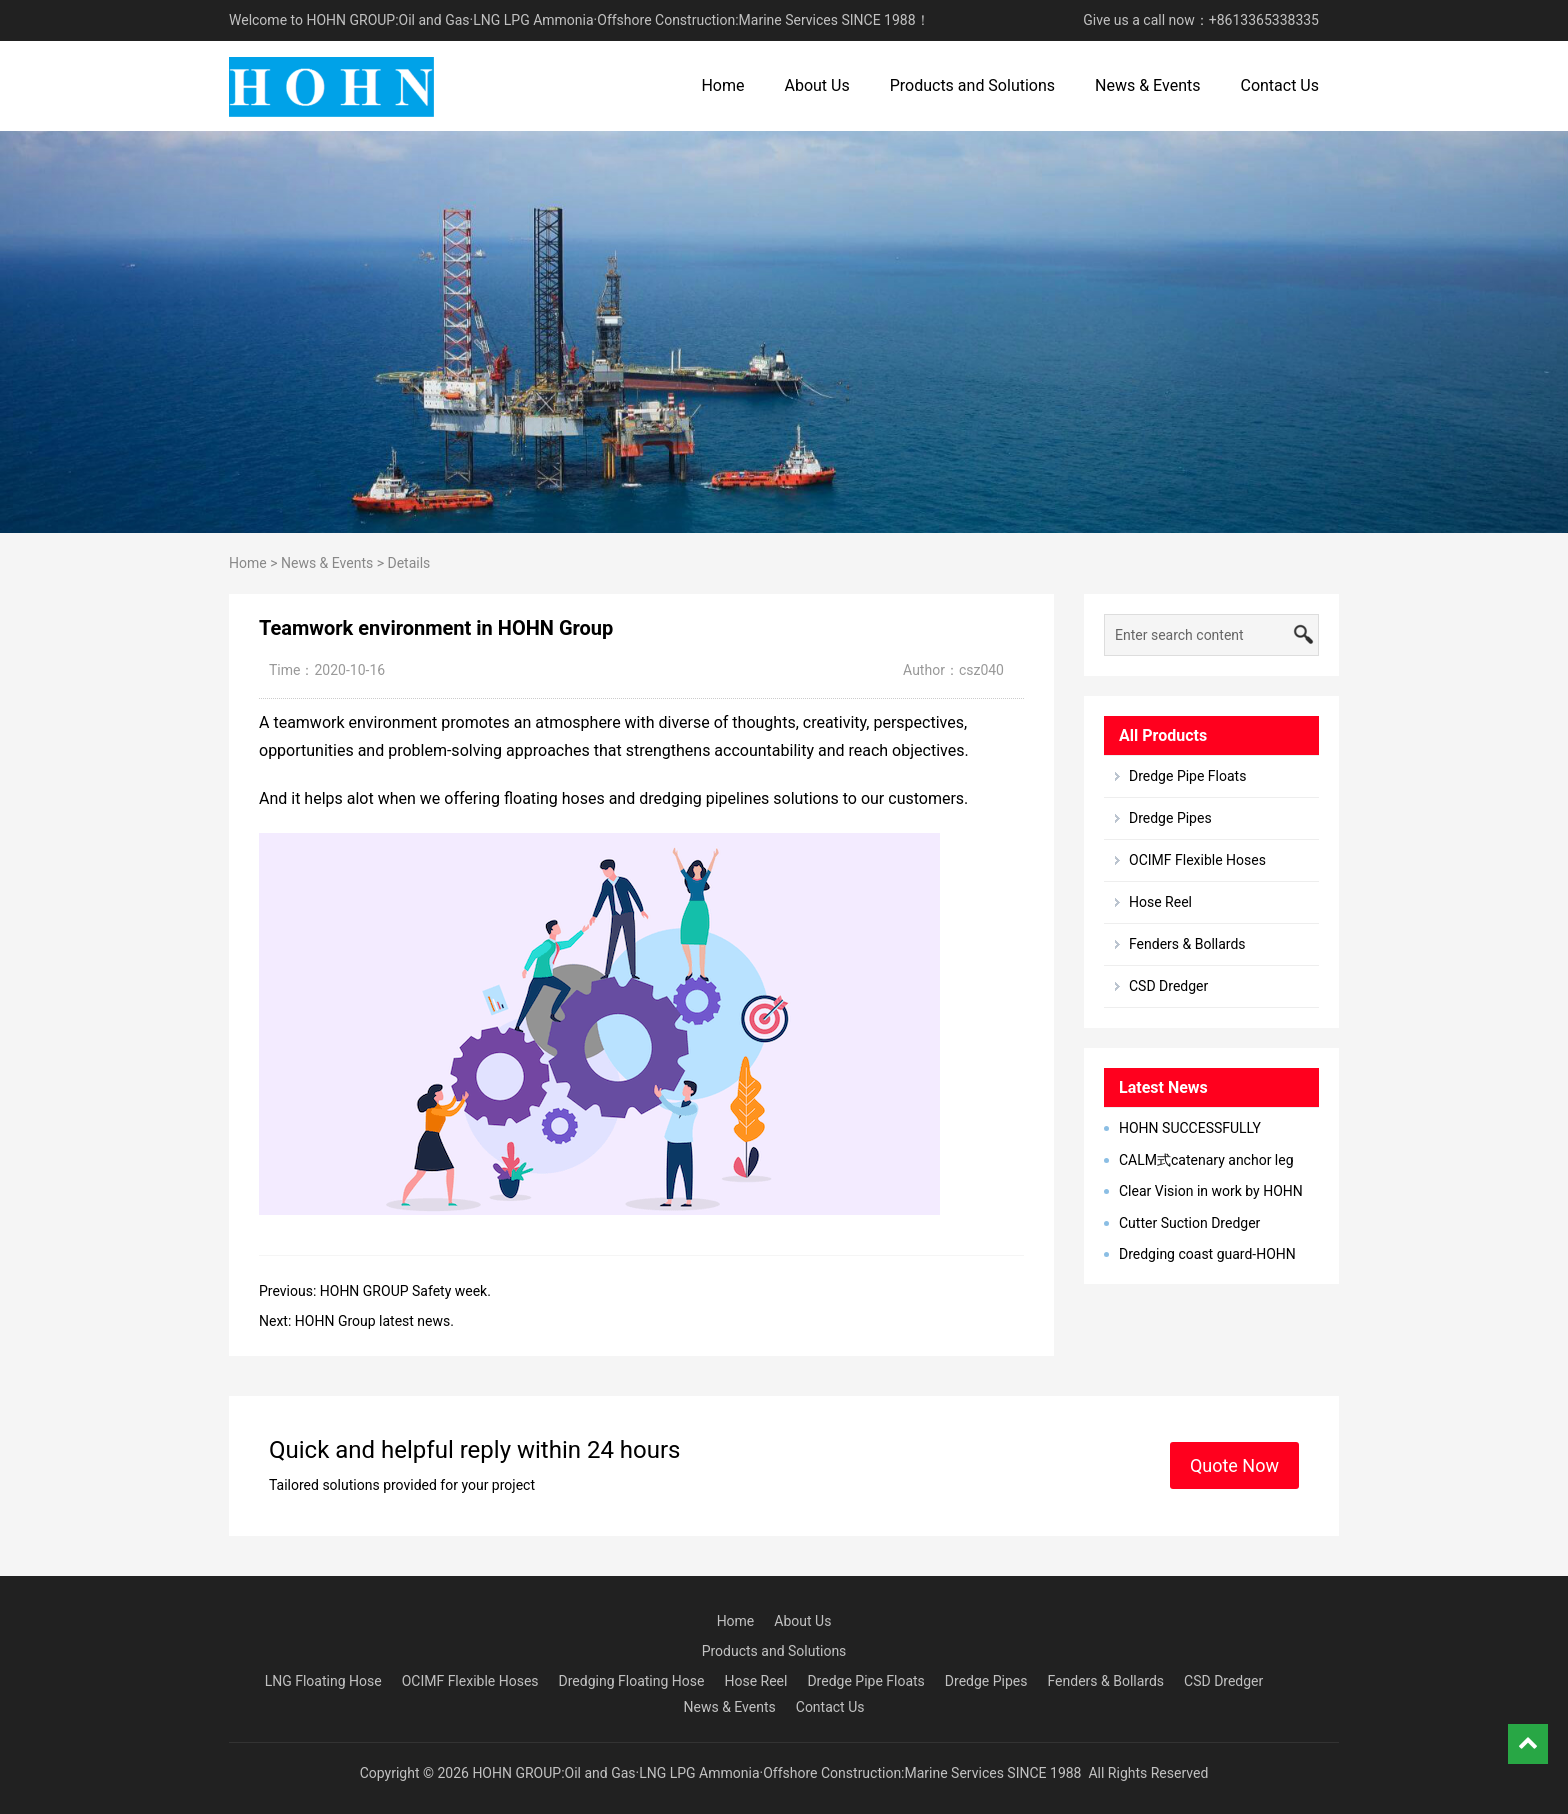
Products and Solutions (972, 85)
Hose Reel (1160, 902)
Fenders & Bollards (1187, 944)
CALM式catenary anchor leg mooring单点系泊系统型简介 (1199, 1161)
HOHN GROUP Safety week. (405, 1291)
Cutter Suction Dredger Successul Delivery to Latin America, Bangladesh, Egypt (1190, 1224)
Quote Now (1234, 1465)
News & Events (1147, 85)
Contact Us (1279, 85)
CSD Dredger (1168, 986)
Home (722, 85)
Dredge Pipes (1170, 818)
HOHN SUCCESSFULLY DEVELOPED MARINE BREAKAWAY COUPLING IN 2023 (1206, 1129)
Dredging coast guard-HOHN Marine (1200, 1255)
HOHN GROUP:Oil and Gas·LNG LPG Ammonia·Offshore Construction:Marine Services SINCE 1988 (776, 1773)
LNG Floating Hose (323, 1681)
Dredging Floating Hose (632, 1681)
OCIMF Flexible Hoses (1197, 860)
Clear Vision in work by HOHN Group (1203, 1192)
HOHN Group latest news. (374, 1321)
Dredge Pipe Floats (1187, 776)
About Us (816, 85)
